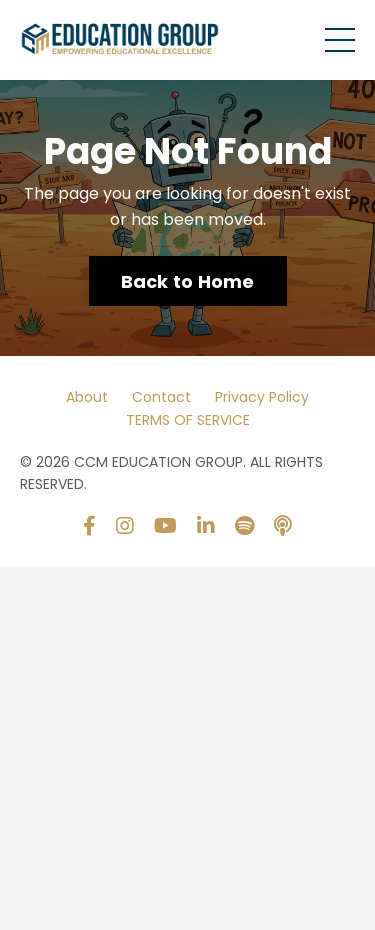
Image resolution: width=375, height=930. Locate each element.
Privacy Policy (262, 397)
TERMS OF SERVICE (188, 420)
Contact (161, 397)
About (87, 397)
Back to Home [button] (188, 281)
